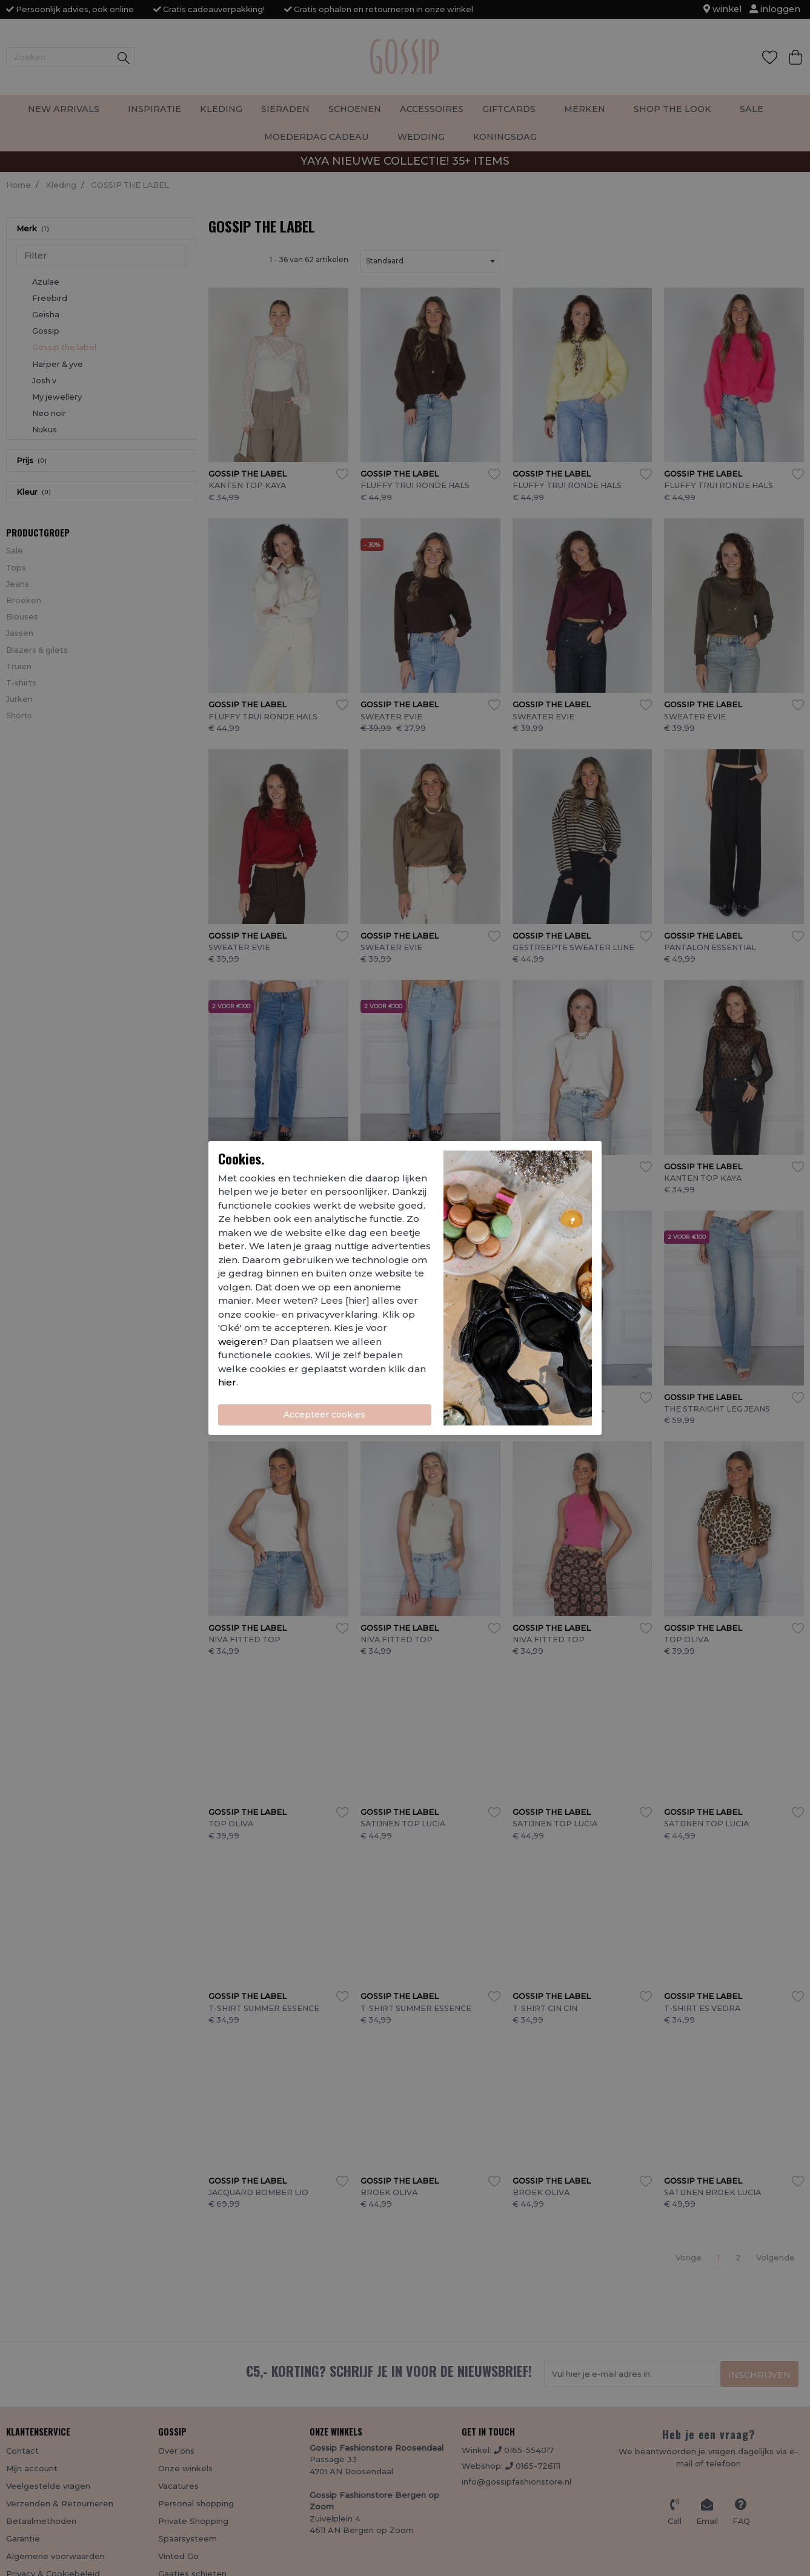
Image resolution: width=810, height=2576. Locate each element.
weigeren (240, 1341)
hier (227, 1382)
